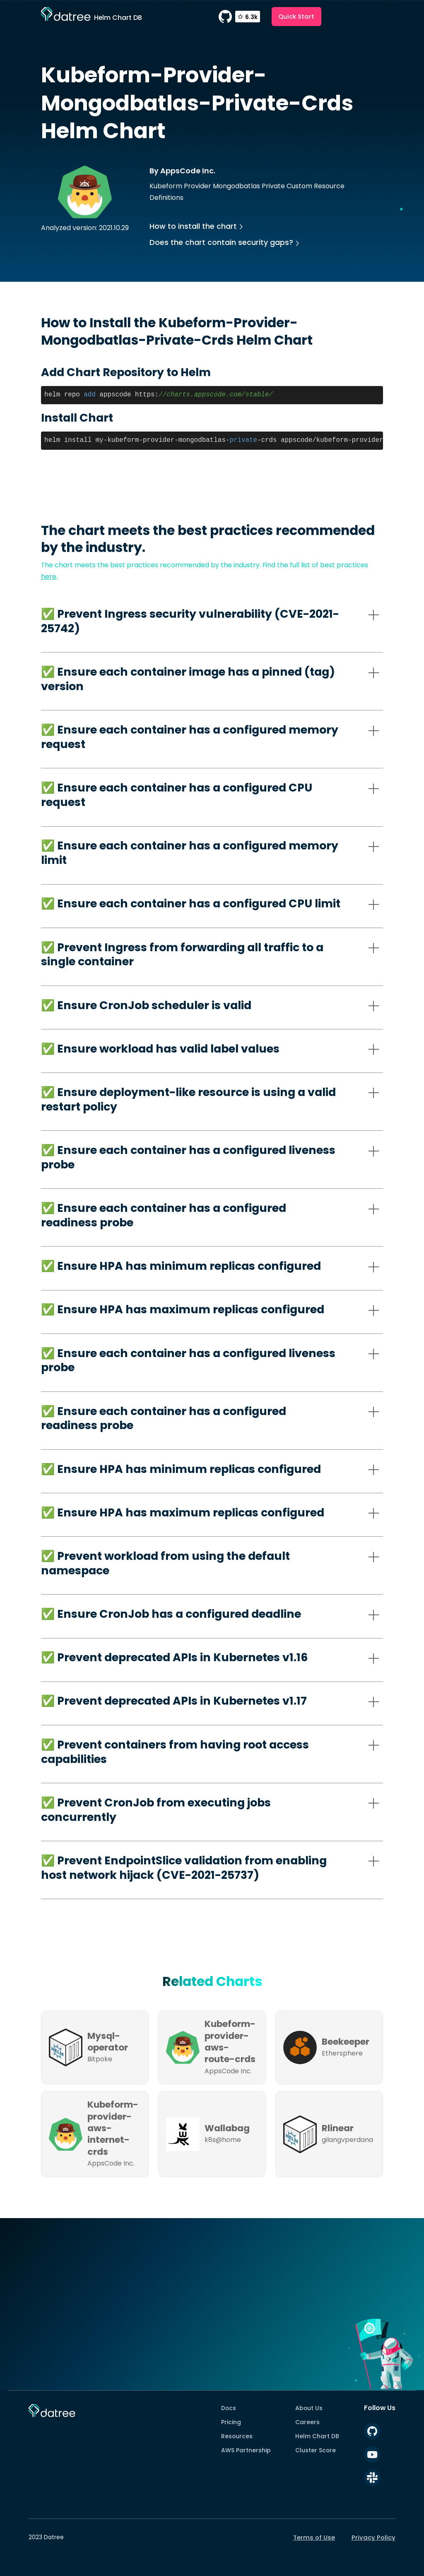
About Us (309, 2408)
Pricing (231, 2422)
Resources (237, 2436)
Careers (307, 2422)
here (48, 576)
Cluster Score (315, 2450)
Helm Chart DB (317, 2436)
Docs (228, 2408)
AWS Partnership (246, 2450)
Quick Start (296, 16)
